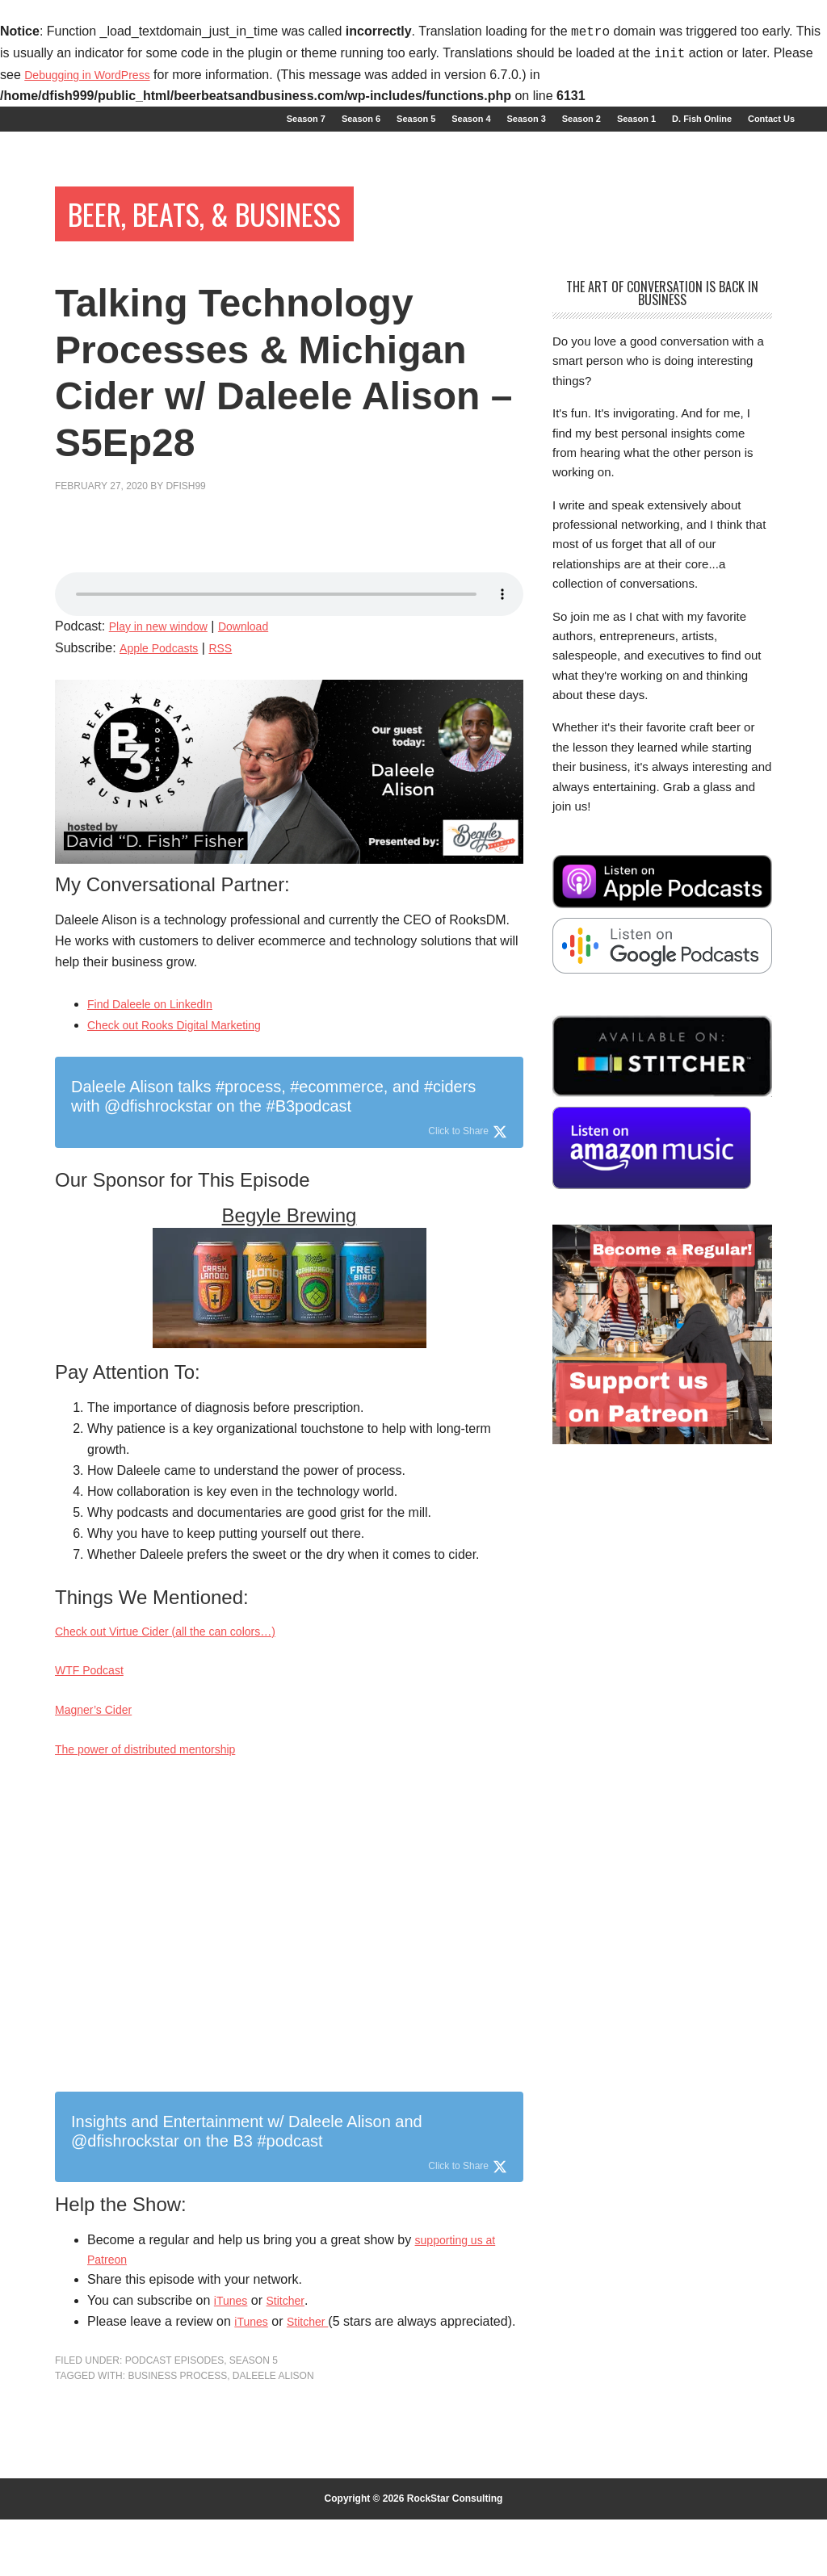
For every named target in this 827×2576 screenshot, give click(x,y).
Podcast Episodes (174, 2416)
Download (260, 646)
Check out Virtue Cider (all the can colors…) (181, 1653)
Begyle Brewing (289, 1235)
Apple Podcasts (163, 668)
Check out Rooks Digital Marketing (186, 1045)
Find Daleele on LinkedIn (158, 1024)
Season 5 (253, 2416)
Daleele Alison (273, 2432)
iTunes (233, 2335)
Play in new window (165, 646)
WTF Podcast (94, 1695)
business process (177, 2432)
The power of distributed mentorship (158, 1779)
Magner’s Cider (99, 1737)
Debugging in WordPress (96, 75)
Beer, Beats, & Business (251, 229)
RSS (232, 668)
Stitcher (292, 2335)
